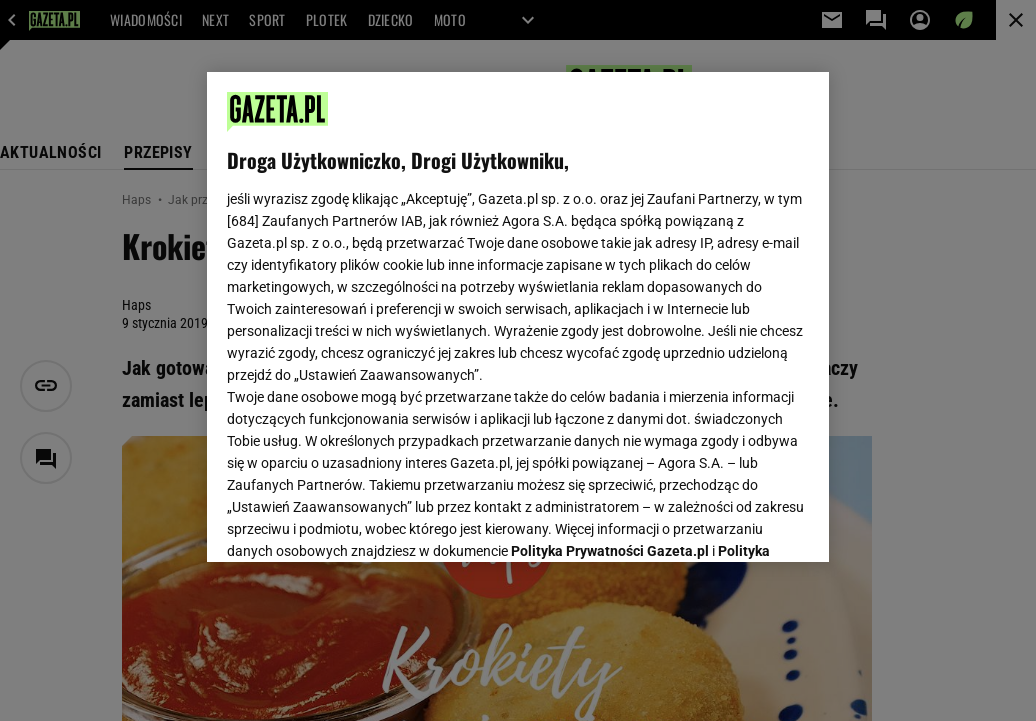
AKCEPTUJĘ (741, 523)
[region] (518, 317)
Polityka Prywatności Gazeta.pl (610, 297)
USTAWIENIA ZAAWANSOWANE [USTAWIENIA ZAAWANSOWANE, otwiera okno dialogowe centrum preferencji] (358, 522)
